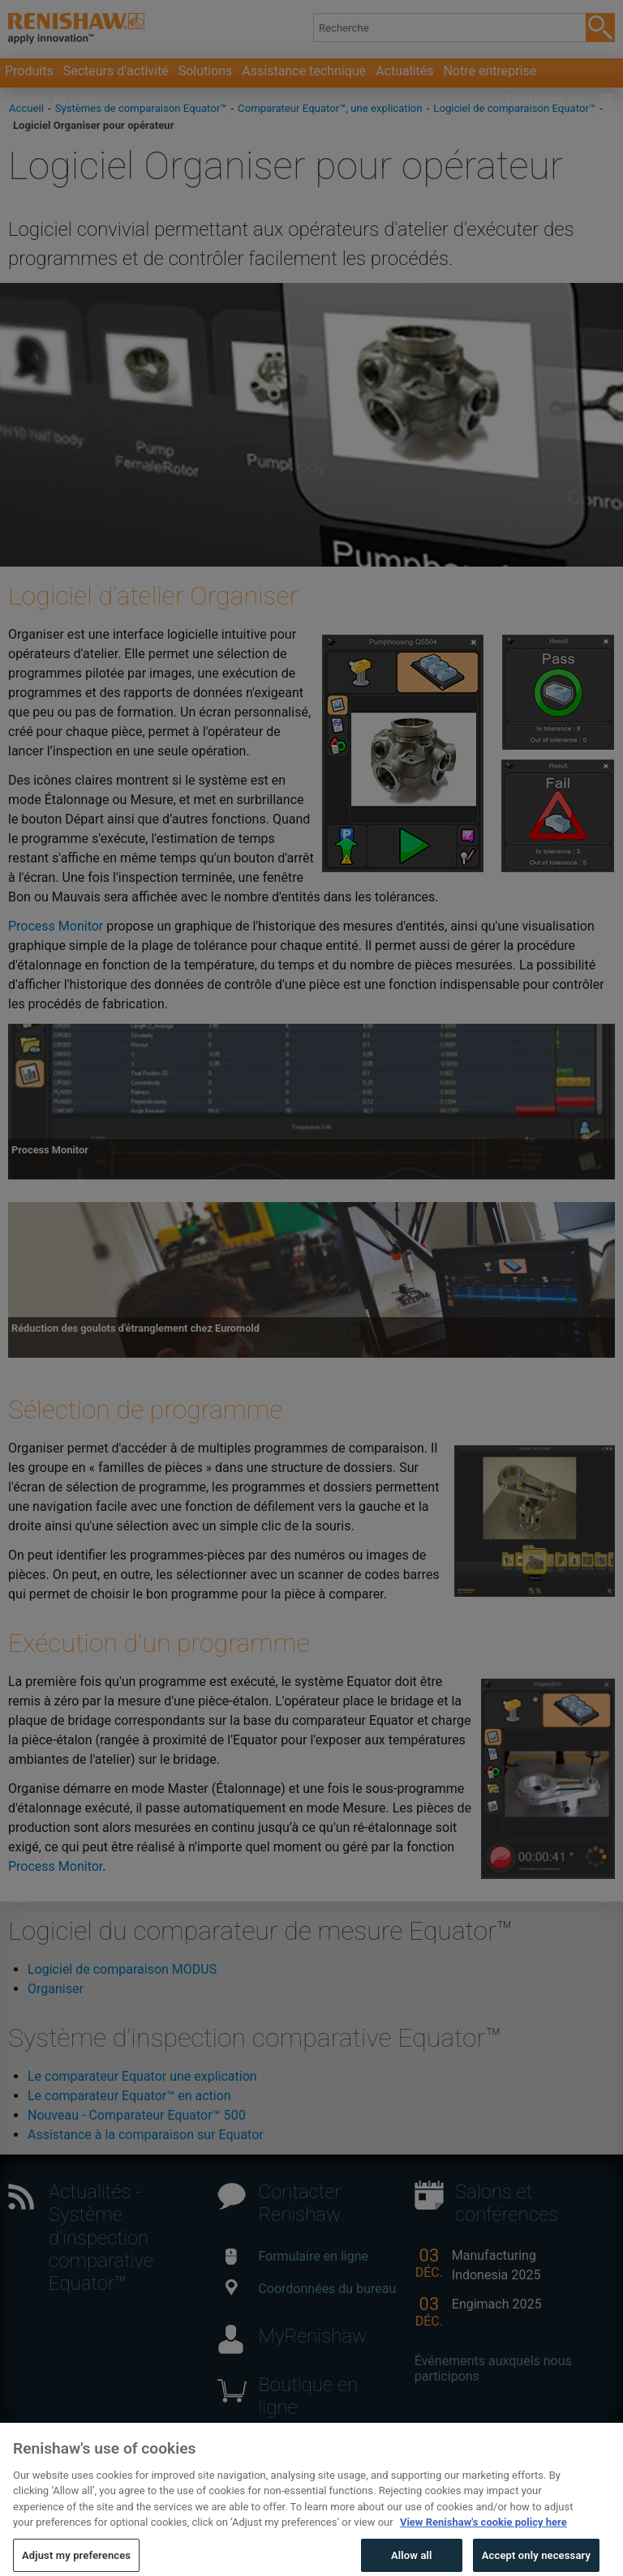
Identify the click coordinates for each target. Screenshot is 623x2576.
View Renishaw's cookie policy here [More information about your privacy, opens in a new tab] (483, 2535)
